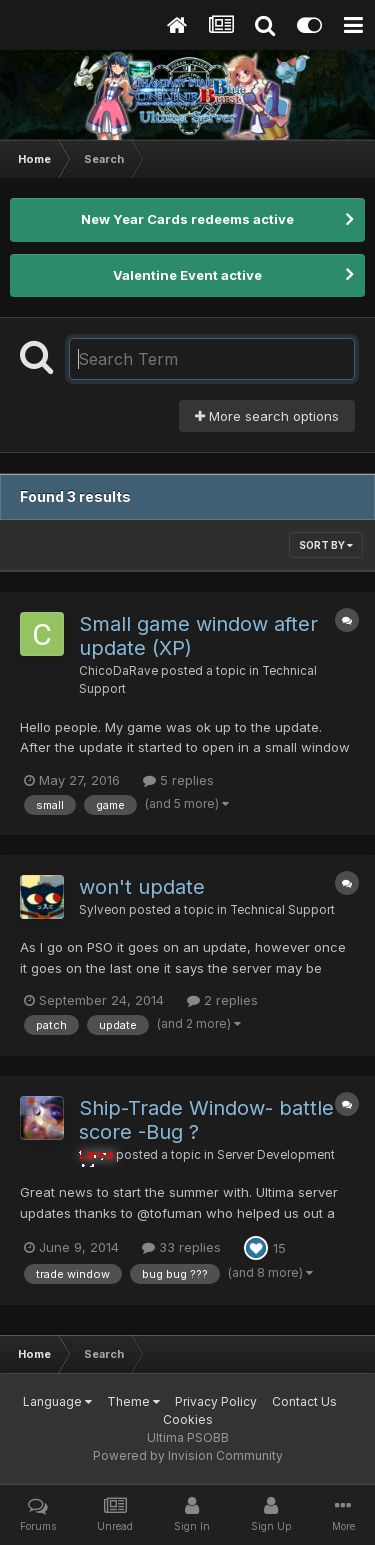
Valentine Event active (187, 275)
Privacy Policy (216, 1401)
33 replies (181, 1247)
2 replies (222, 1000)
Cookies (188, 1419)
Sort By (326, 545)
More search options (267, 416)
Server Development (276, 1155)
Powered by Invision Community (188, 1455)
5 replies (178, 780)
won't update (142, 887)
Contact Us (304, 1401)
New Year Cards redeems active (187, 219)
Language (57, 1401)
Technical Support (282, 910)
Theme (133, 1401)
